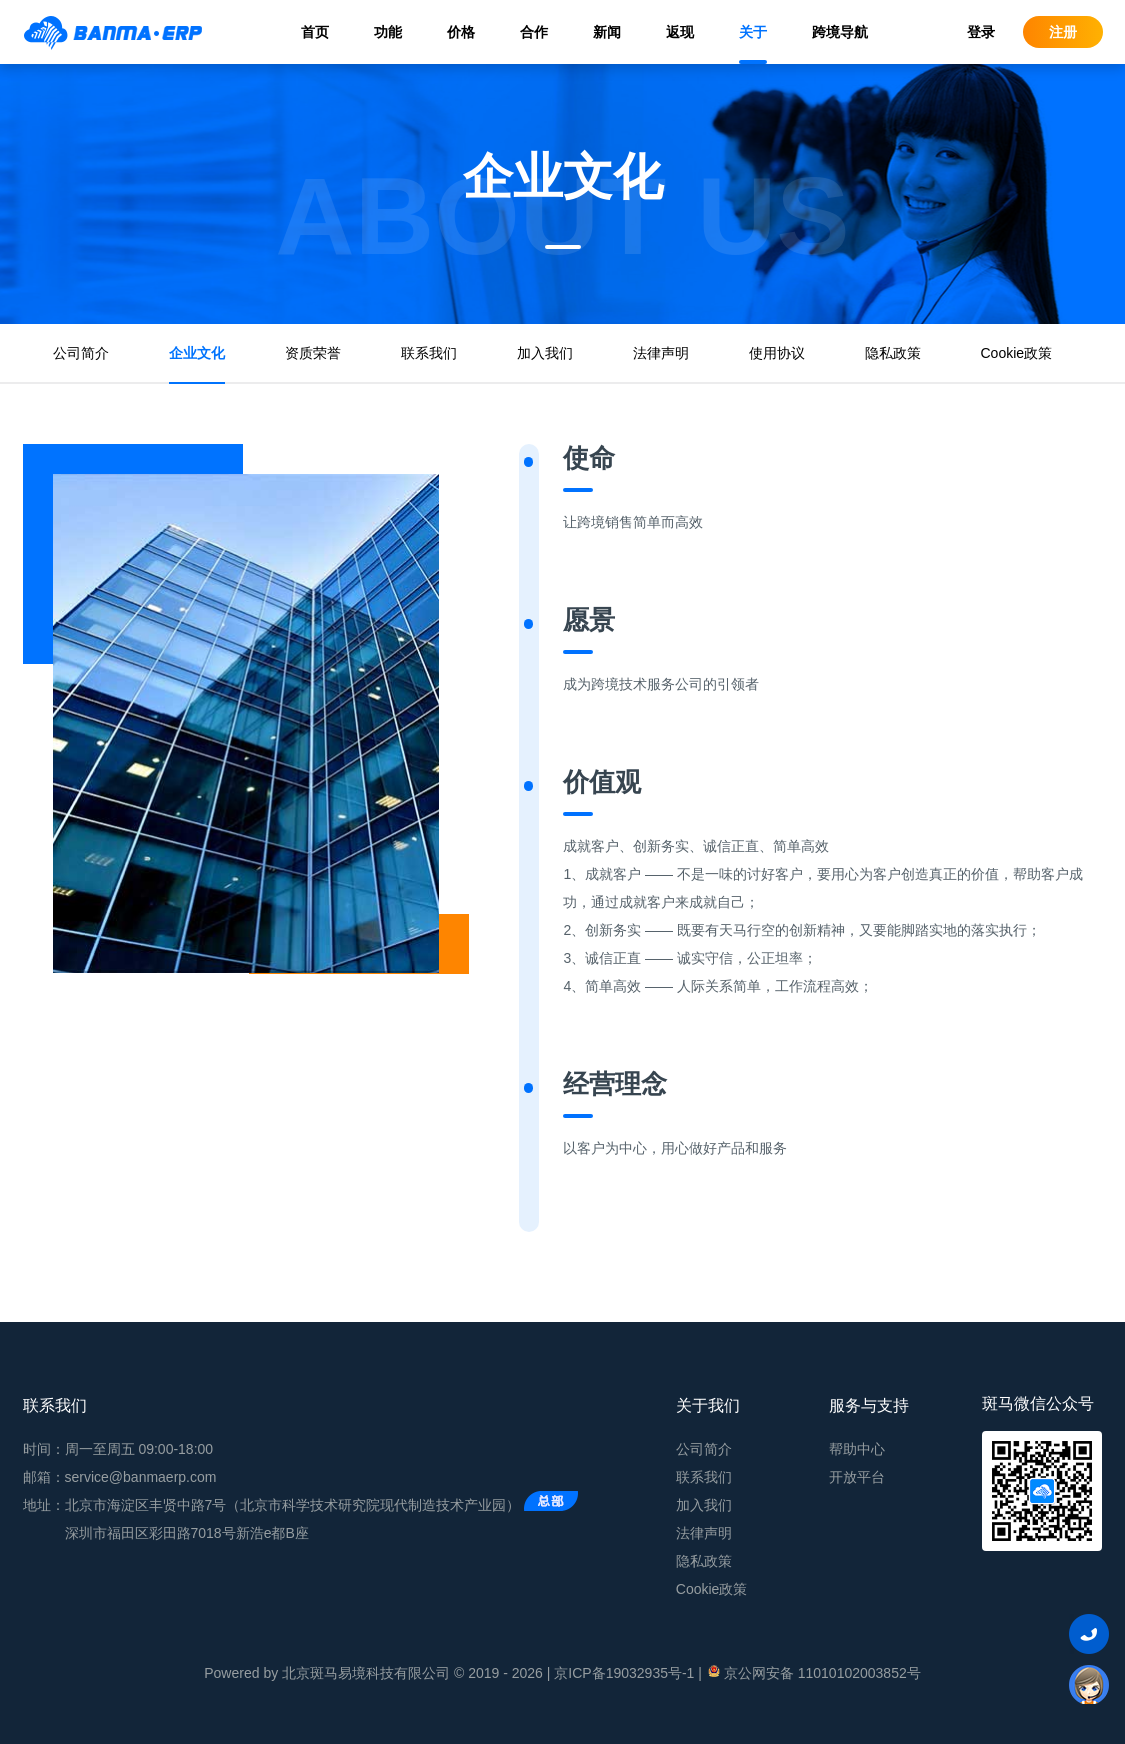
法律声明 (661, 353)
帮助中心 (857, 1449)
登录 (981, 32)
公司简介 (81, 353)
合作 (534, 32)
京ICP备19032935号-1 (624, 1673)
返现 (680, 32)
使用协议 (777, 353)
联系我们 (429, 353)
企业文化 (197, 353)
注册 (1063, 32)
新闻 (607, 32)
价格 (461, 32)
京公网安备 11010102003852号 (813, 1672)
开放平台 (857, 1477)
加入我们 (545, 353)
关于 (753, 32)
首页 (315, 32)
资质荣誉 (313, 353)
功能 (388, 32)
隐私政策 (893, 353)
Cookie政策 (1017, 353)
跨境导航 (840, 32)
